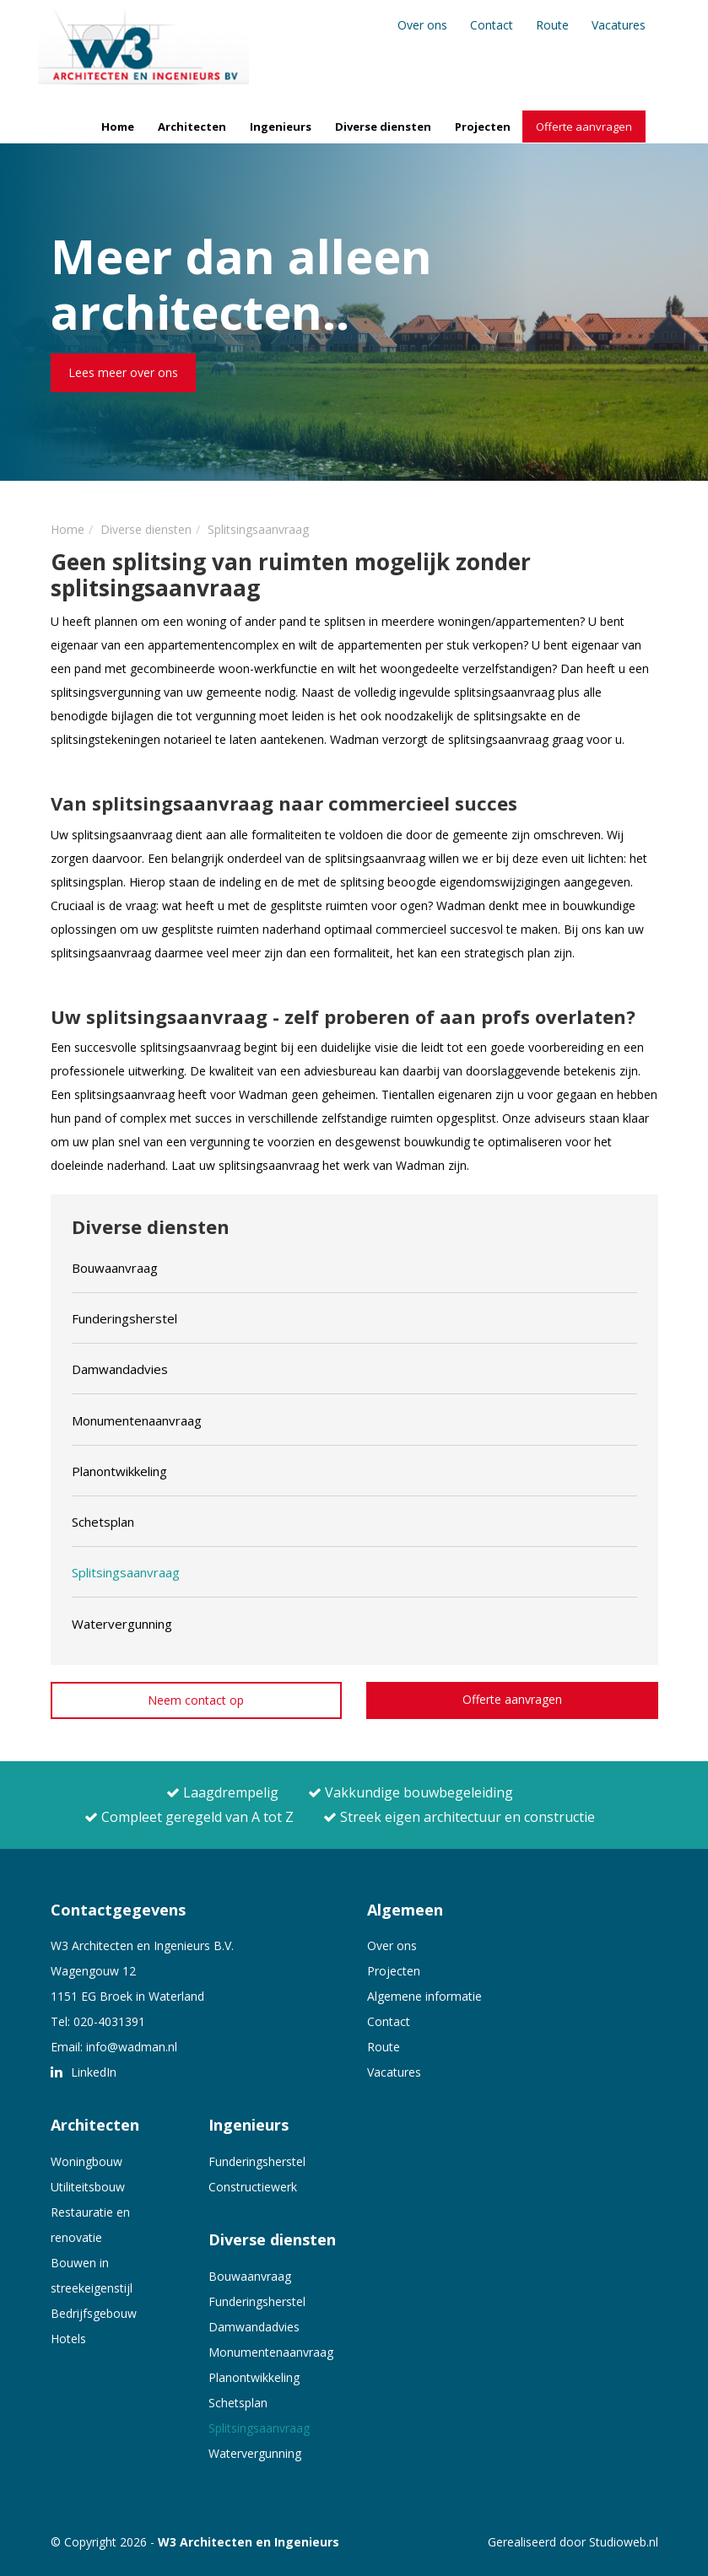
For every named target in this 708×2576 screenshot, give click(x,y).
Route (552, 25)
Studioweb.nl (623, 2542)
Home (117, 126)
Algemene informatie (424, 1996)
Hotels (68, 2339)
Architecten (192, 126)
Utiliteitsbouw (88, 2187)
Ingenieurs (280, 126)
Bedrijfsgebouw (94, 2313)
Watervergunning (254, 2453)
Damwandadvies (254, 2327)
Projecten (483, 126)
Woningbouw (86, 2161)
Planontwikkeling (254, 2377)
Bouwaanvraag (249, 2276)
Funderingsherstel (256, 2161)
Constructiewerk (252, 2187)
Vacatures (619, 25)
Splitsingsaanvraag (259, 2428)
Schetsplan (238, 2403)
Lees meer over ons (123, 372)
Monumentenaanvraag (270, 2352)
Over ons (422, 25)
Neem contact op (196, 1700)
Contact (491, 25)
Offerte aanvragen (584, 126)
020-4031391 (109, 2021)
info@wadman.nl (131, 2047)
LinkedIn (83, 2072)
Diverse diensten (383, 126)
